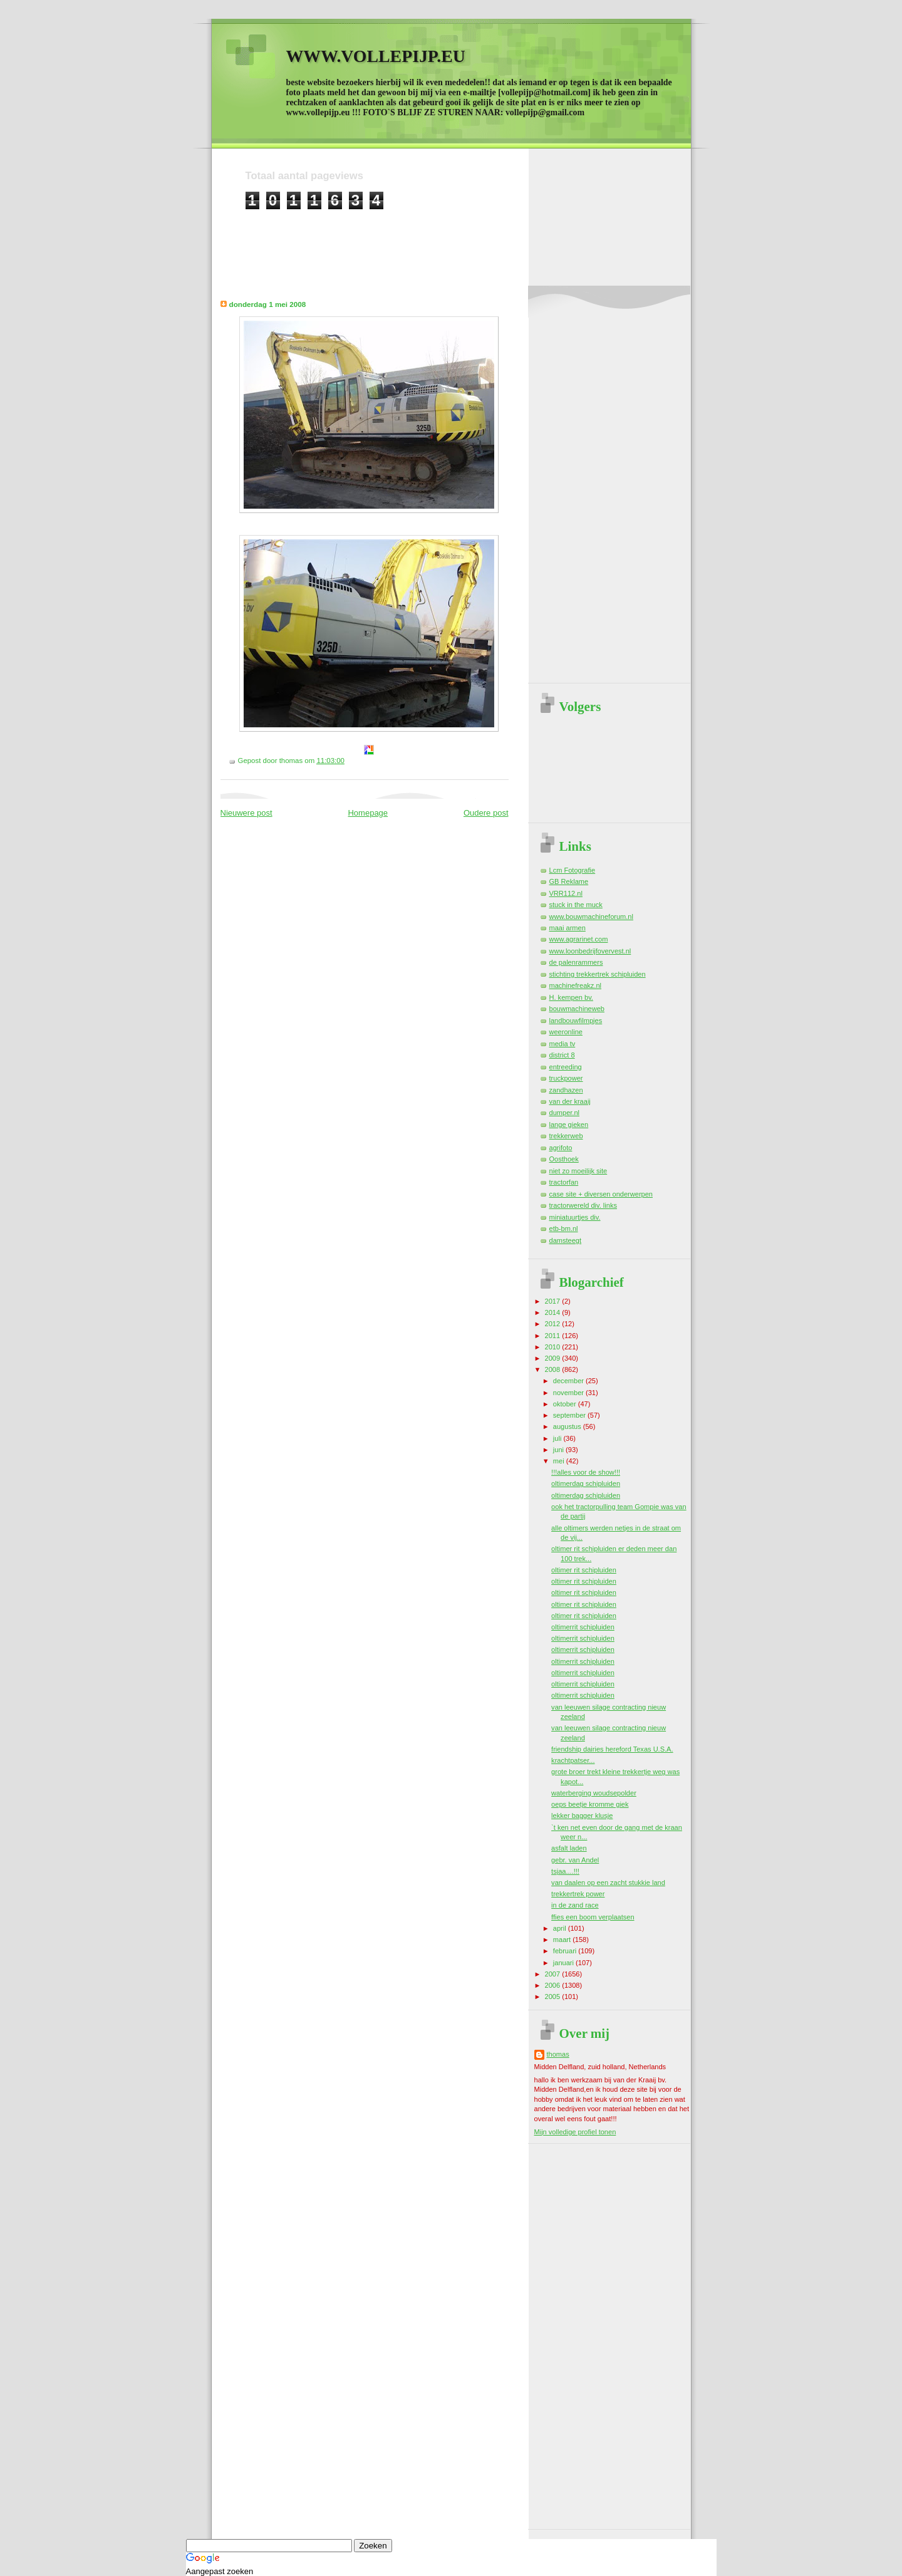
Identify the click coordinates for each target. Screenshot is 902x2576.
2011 (553, 1335)
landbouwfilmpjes (576, 1020)
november (569, 1392)
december (569, 1380)
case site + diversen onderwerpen (601, 1194)
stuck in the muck (576, 904)
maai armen (567, 928)
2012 (553, 1323)
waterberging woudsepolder (593, 1793)
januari (564, 1962)
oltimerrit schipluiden (582, 1627)
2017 (553, 1301)
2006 (553, 1985)
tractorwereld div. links (583, 1205)
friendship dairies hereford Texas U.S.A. (612, 1749)
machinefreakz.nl (575, 985)
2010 (553, 1347)
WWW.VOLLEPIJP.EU (375, 56)
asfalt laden (569, 1848)
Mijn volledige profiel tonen (575, 2132)
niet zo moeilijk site (578, 1171)
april (560, 1928)
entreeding (565, 1067)
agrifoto (561, 1147)
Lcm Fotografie (572, 870)
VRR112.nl (566, 893)
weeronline (566, 1032)
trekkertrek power (577, 1894)
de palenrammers (576, 962)
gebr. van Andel (575, 1860)
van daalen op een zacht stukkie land (608, 1882)
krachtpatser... (572, 1760)
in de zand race (575, 1905)
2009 (553, 1358)
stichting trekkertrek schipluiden (597, 974)
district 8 (562, 1055)
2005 (553, 1996)
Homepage (368, 813)
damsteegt (565, 1240)
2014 (553, 1312)
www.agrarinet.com (578, 939)
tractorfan (564, 1182)
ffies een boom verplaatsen (592, 1917)
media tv (562, 1043)
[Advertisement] (474, 238)
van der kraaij (570, 1101)
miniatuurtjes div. (575, 1217)
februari (566, 1951)
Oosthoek (564, 1159)
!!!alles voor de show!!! (585, 1472)
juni (559, 1449)
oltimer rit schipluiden (583, 1570)
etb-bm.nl (563, 1228)
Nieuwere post (246, 813)
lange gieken (569, 1124)
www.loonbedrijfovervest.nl (590, 951)
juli (558, 1438)
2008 (553, 1369)
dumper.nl (564, 1112)
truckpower (566, 1078)
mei (559, 1461)
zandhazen (566, 1090)
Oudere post (486, 813)
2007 (553, 1974)
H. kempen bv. (571, 997)
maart (563, 1939)
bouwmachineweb (576, 1008)
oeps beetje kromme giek (589, 1804)
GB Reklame (569, 881)
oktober (565, 1404)
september (570, 1415)
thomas (558, 2054)
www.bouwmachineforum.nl (591, 916)
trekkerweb (566, 1136)
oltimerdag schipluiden (585, 1483)
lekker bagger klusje (582, 1815)
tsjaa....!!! (565, 1871)
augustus (568, 1426)
